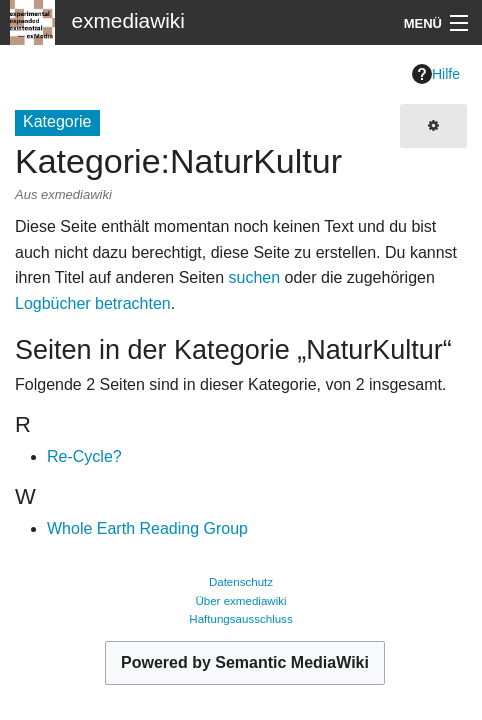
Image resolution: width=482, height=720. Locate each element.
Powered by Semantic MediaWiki (245, 662)
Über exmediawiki (240, 601)
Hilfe (436, 74)
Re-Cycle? (84, 456)
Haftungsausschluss (240, 619)
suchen (254, 277)
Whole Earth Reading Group (147, 528)
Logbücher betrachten (93, 303)
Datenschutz (241, 582)
